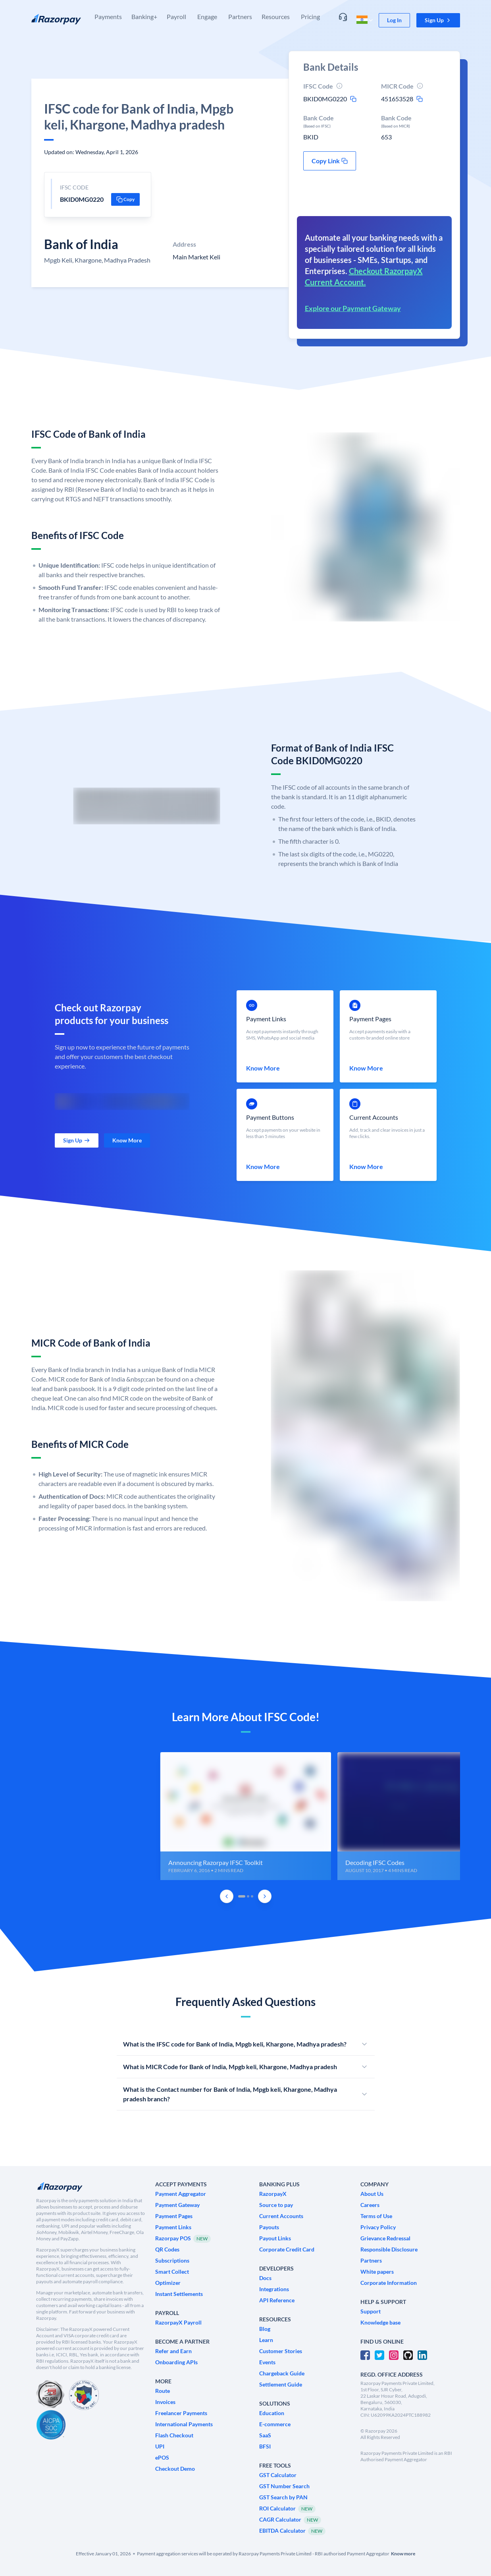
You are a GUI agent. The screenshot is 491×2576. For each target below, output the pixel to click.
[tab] (241, 1896)
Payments (108, 16)
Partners (240, 16)
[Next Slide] (264, 1896)
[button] (438, 20)
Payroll (176, 16)
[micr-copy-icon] (419, 99)
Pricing (310, 16)
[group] (245, 1816)
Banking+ (144, 16)
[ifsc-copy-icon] (353, 99)
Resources (276, 16)
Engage (207, 16)
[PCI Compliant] (50, 2395)
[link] (394, 20)
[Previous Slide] (226, 1896)
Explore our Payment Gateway (353, 308)
